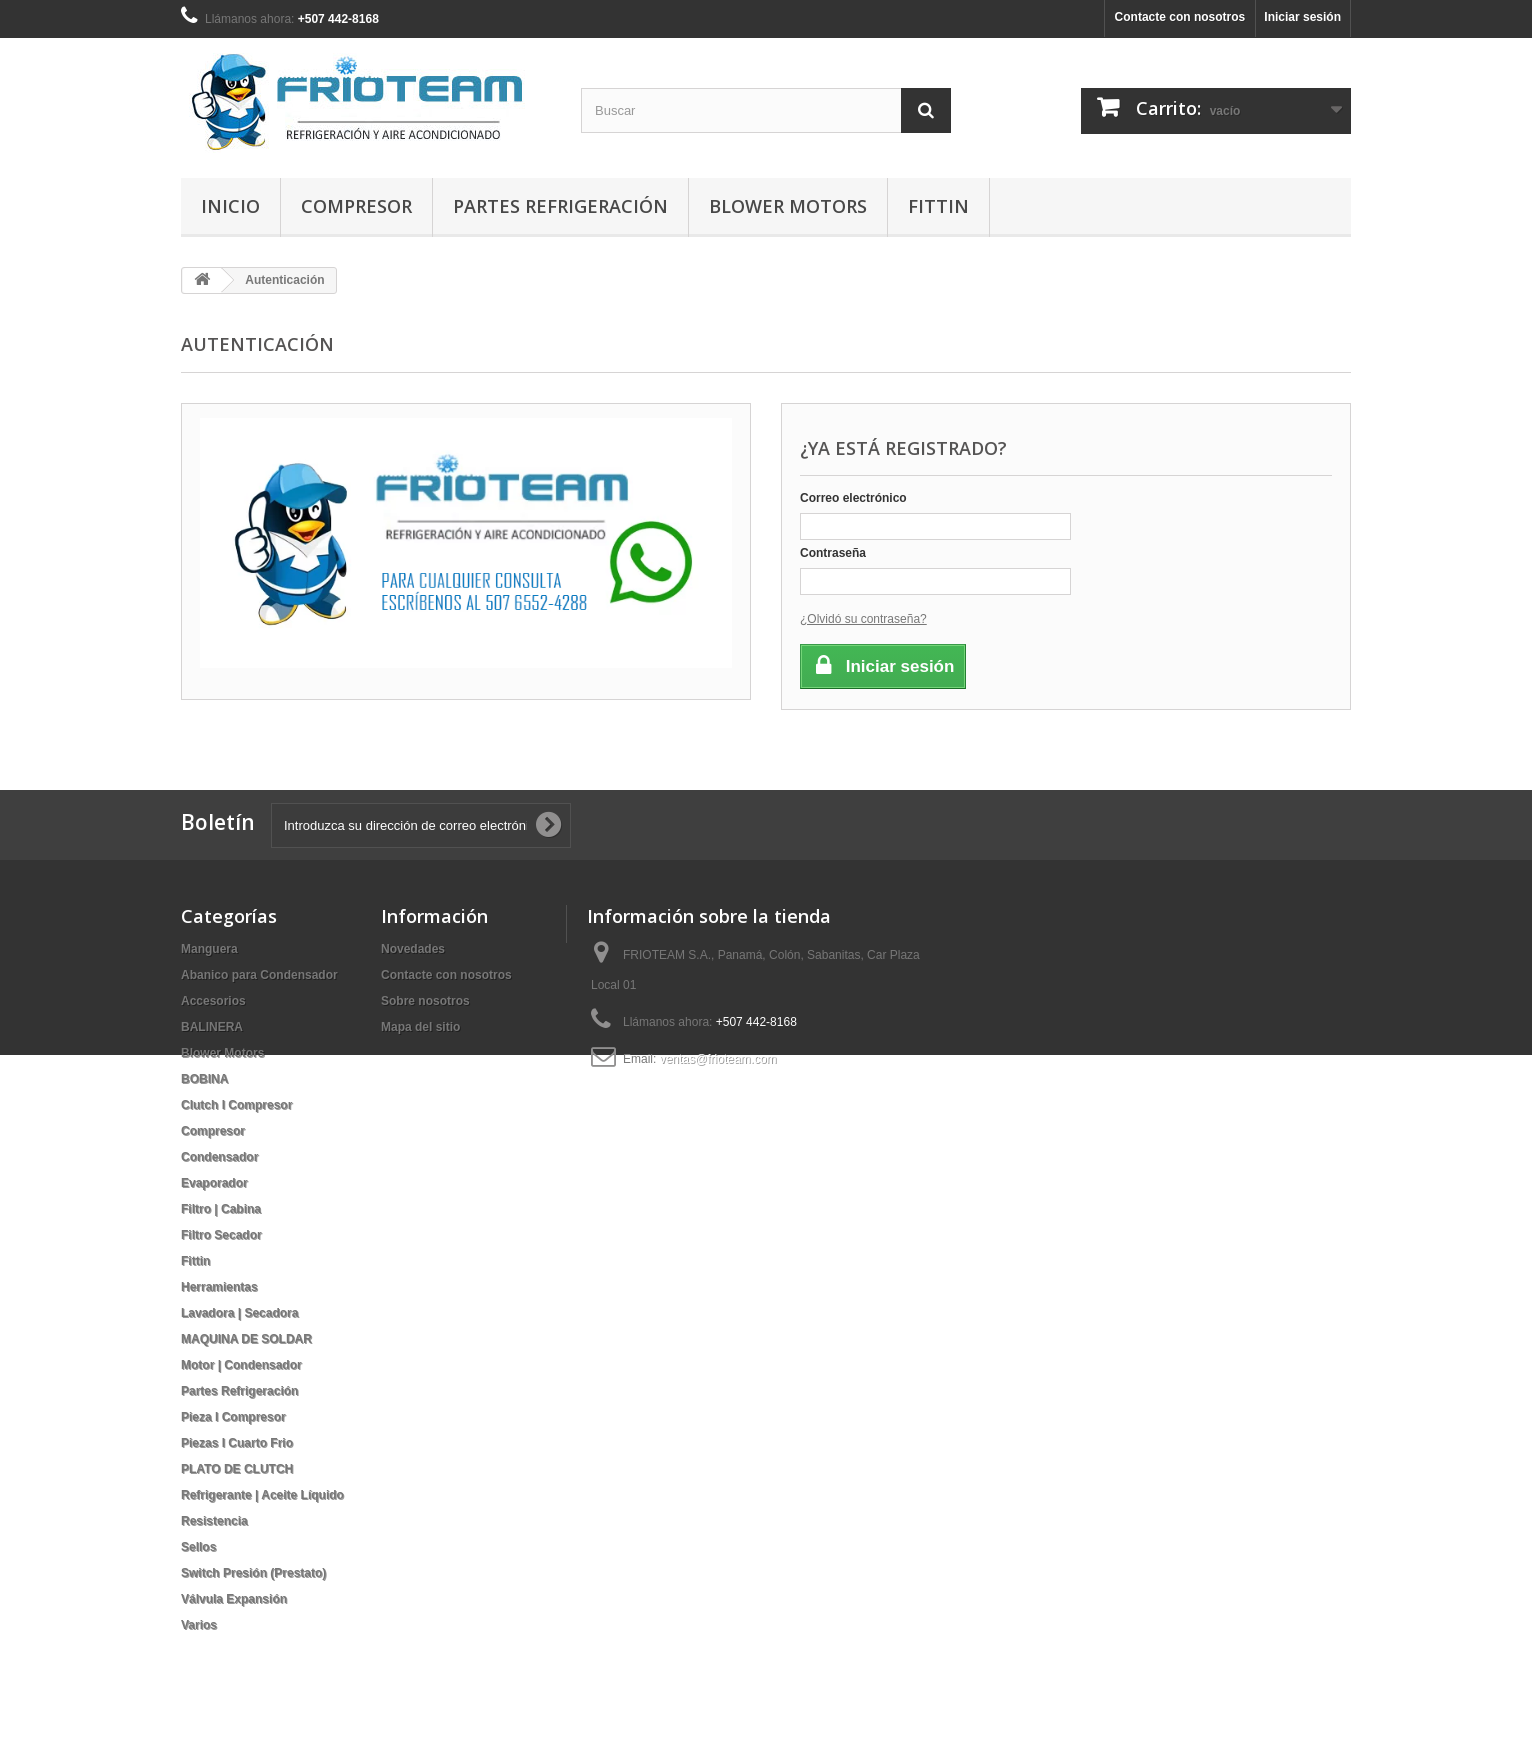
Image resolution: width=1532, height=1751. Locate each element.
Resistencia (214, 1521)
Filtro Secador (221, 1235)
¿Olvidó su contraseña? (863, 619)
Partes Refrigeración (560, 206)
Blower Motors (788, 206)
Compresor (356, 206)
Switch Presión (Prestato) (253, 1573)
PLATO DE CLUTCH (237, 1469)
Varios (199, 1625)
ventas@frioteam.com (718, 1059)
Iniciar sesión (1302, 17)
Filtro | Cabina (221, 1209)
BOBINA (204, 1079)
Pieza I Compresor (233, 1417)
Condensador (219, 1157)
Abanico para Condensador (259, 975)
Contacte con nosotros (1180, 17)
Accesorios (213, 1001)
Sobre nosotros (425, 1001)
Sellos (198, 1547)
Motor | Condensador (241, 1365)
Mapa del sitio (420, 1027)
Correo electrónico (853, 498)
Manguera (209, 949)
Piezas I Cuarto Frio (237, 1443)
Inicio (230, 206)
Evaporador (214, 1183)
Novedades (413, 949)
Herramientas (219, 1287)
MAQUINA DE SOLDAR (246, 1339)
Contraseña (833, 553)
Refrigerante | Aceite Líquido (262, 1495)
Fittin (938, 206)
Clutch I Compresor (236, 1105)
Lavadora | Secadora (239, 1313)
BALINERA (212, 1027)
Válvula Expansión (234, 1599)
